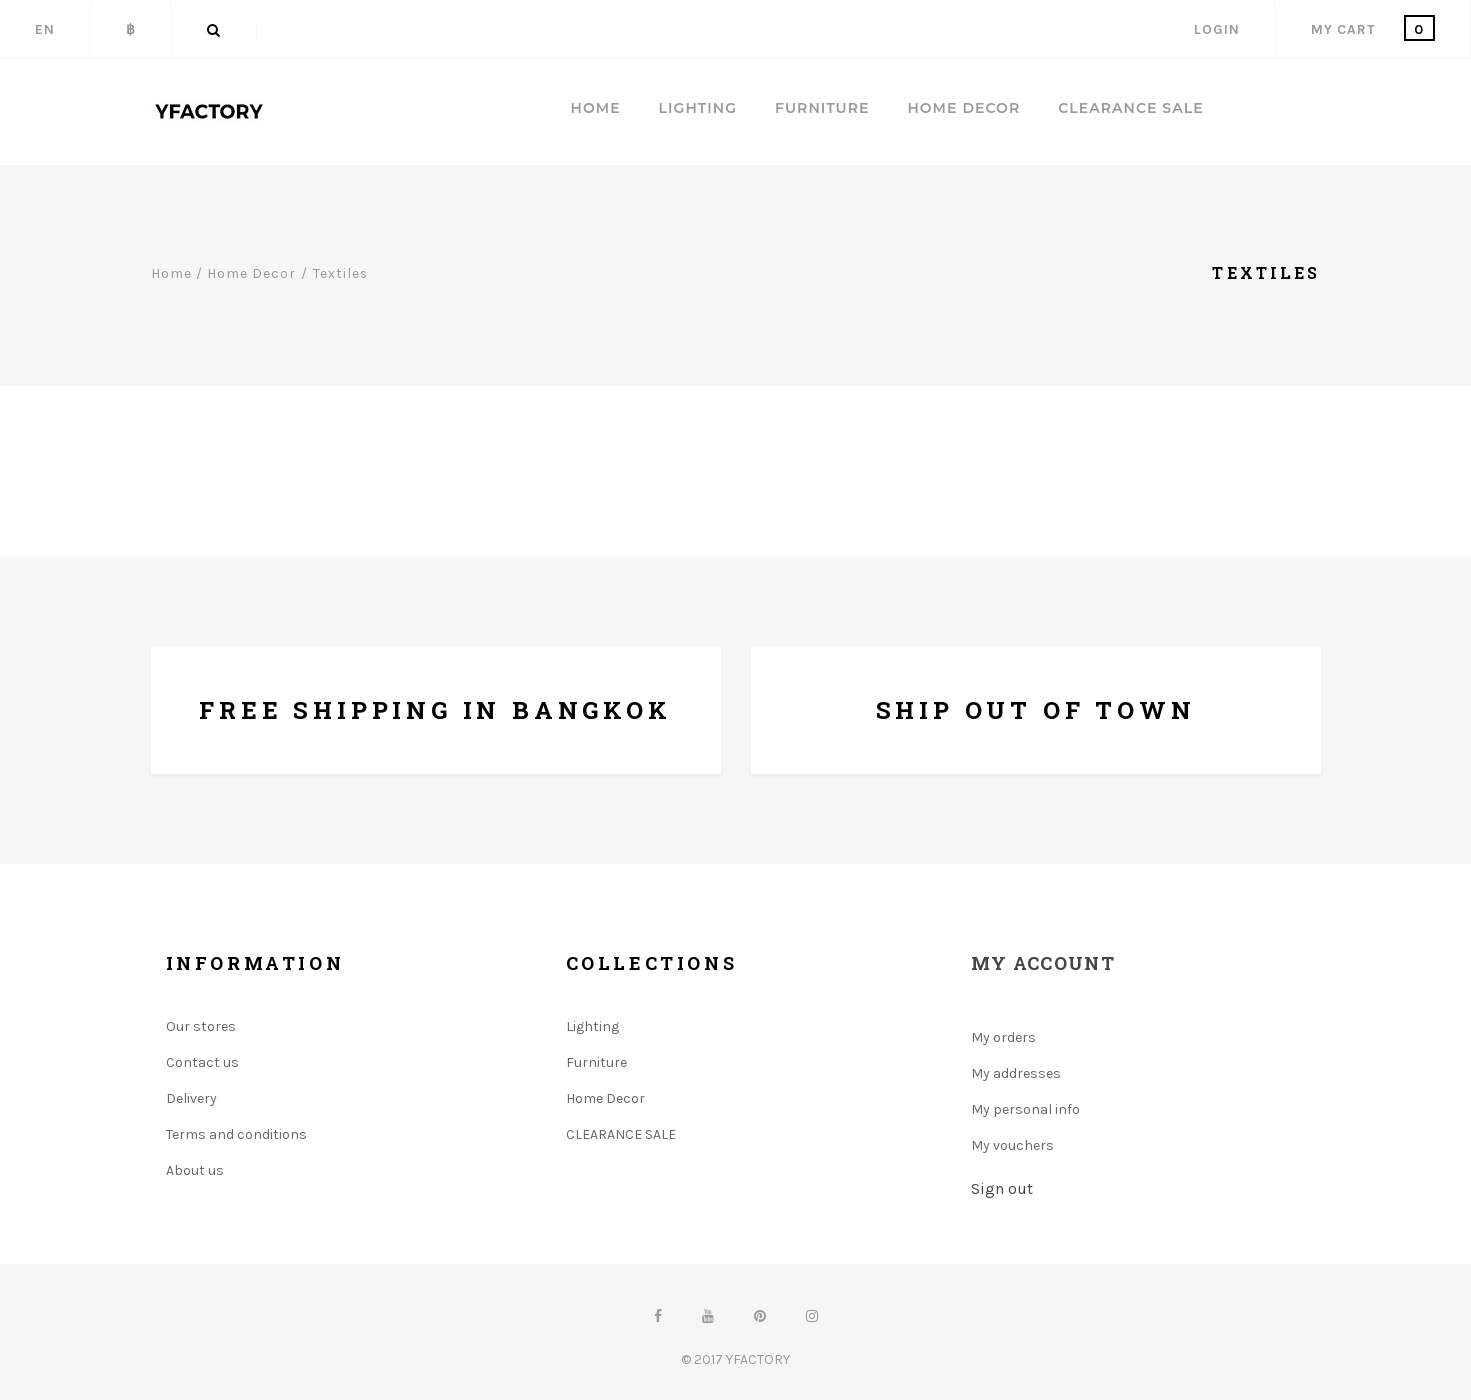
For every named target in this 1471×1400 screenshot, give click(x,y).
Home (596, 108)
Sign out (1002, 1188)
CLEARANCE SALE (1130, 108)
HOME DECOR (963, 108)
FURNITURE (822, 108)
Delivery (191, 1098)
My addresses (1016, 1073)
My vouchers (1012, 1145)
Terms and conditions (236, 1134)
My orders (1003, 1037)
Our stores (201, 1026)
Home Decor (605, 1098)
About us (195, 1170)
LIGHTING (698, 108)
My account (1043, 963)
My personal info (1025, 1109)
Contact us (202, 1062)
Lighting (592, 1026)
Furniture (596, 1062)
